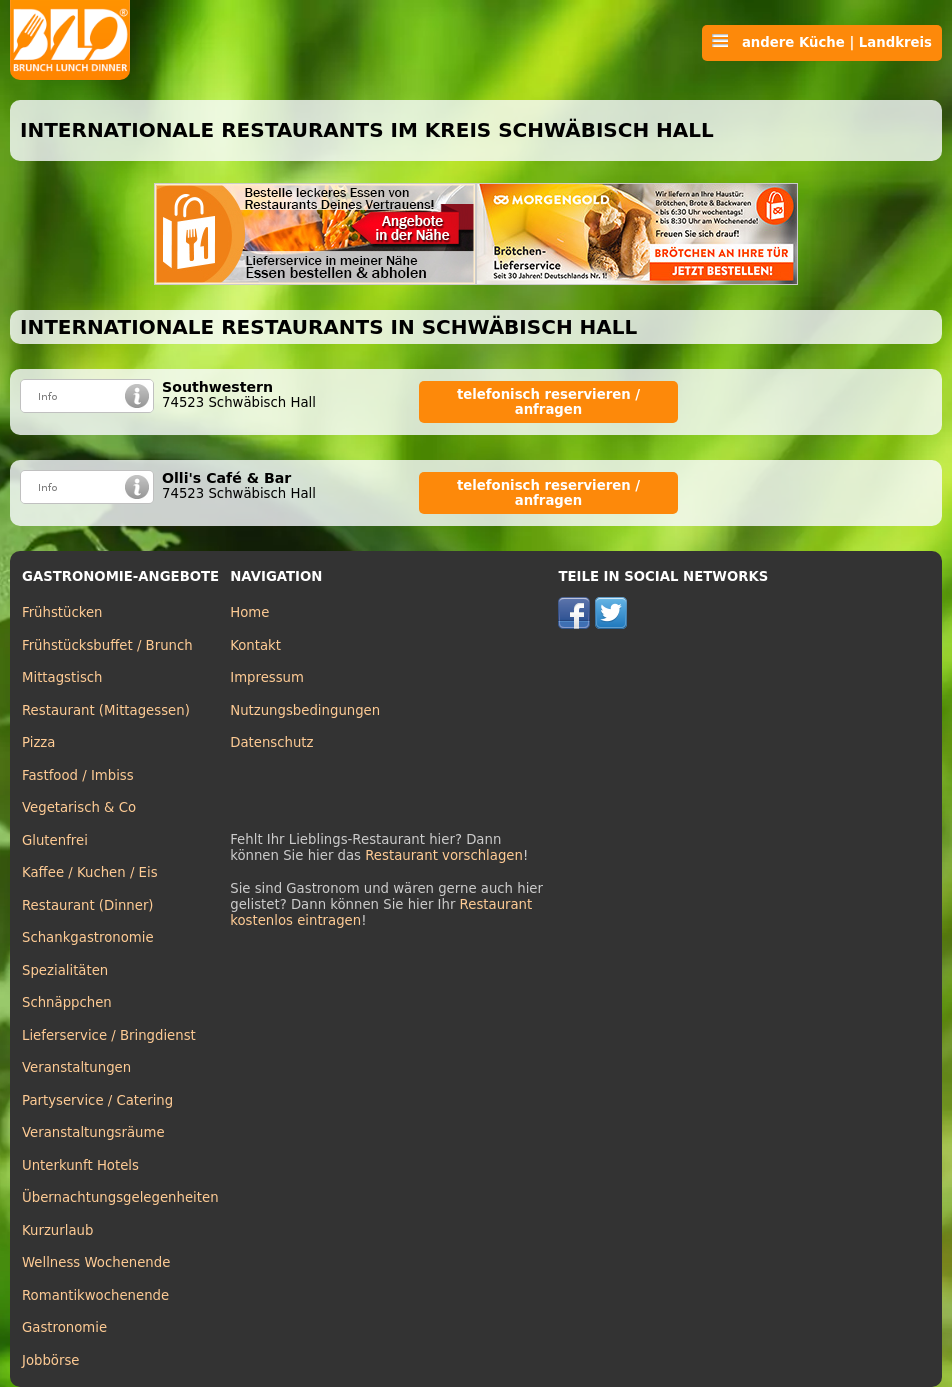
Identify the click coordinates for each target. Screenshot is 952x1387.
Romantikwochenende (95, 1295)
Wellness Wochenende (96, 1262)
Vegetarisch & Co (79, 807)
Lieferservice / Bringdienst (109, 1035)
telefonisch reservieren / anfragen (548, 402)
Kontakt (255, 645)
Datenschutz (271, 742)
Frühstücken (62, 612)
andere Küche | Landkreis (822, 42)
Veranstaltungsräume (93, 1132)
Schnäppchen (67, 1002)
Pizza (38, 742)
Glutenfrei (55, 840)
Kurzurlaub (57, 1230)
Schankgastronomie (88, 937)
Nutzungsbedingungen (305, 710)
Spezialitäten (65, 970)
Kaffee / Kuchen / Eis (90, 872)
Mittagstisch (62, 677)
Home (249, 612)
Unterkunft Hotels (80, 1165)
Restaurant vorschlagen (444, 855)
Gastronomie (64, 1327)
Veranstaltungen (76, 1067)
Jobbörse (51, 1360)
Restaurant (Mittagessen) (106, 710)
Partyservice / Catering (97, 1100)
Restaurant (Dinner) (88, 905)
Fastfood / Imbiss (78, 775)
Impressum (267, 677)
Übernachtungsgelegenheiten (120, 1197)
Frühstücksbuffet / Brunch (107, 645)
